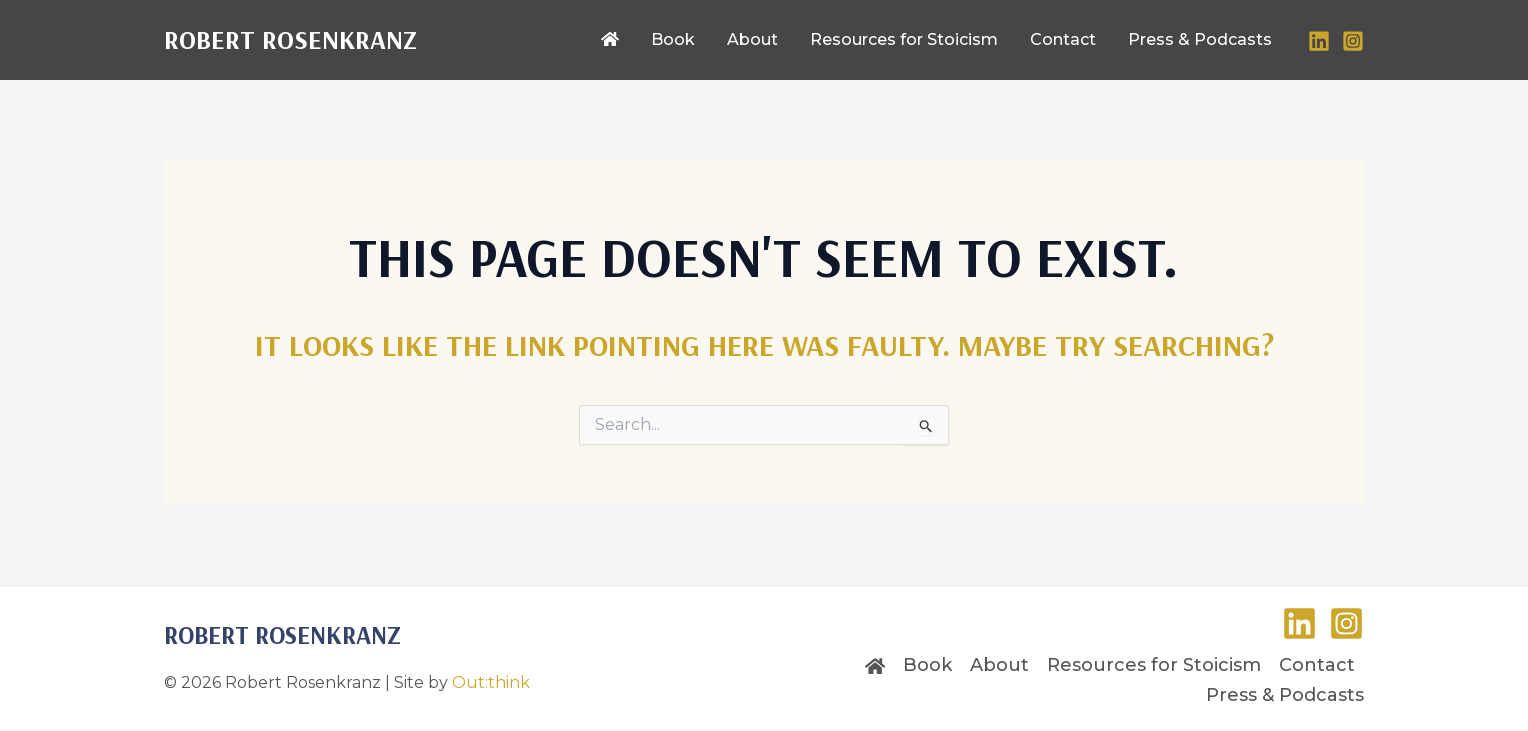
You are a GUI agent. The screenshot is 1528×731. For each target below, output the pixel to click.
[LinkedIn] (1319, 41)
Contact (1317, 665)
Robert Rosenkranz (290, 39)
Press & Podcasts (1285, 695)
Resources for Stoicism (1154, 665)
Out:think (491, 682)
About (999, 665)
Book (927, 665)
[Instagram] (1353, 41)
